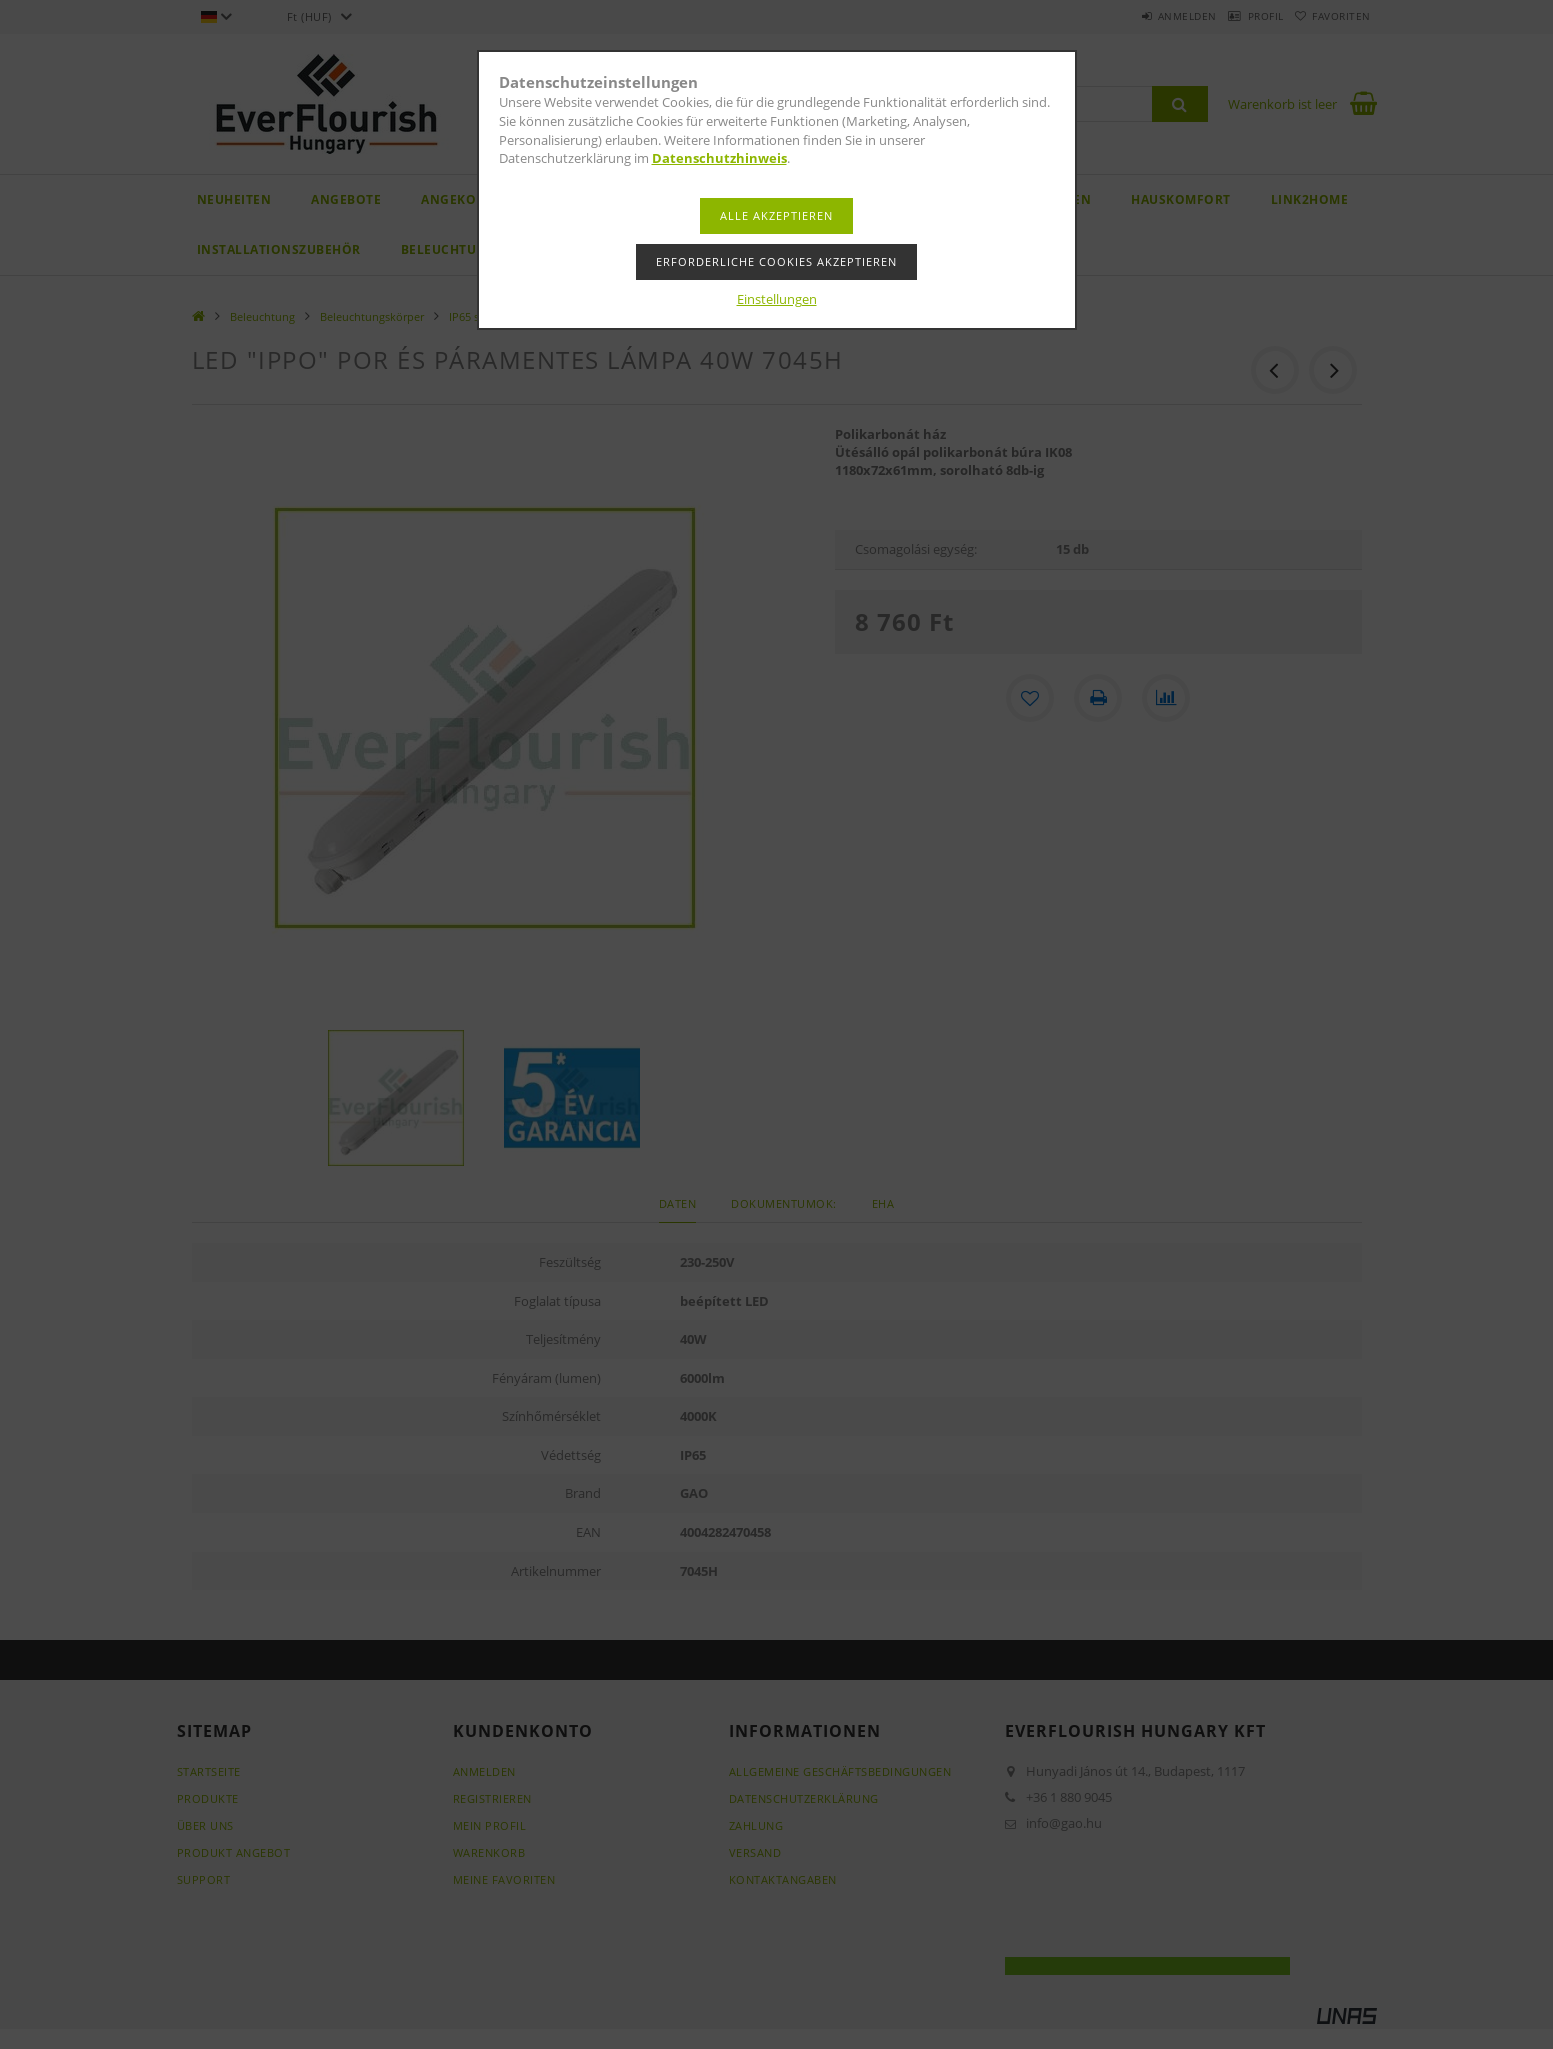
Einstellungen (777, 299)
